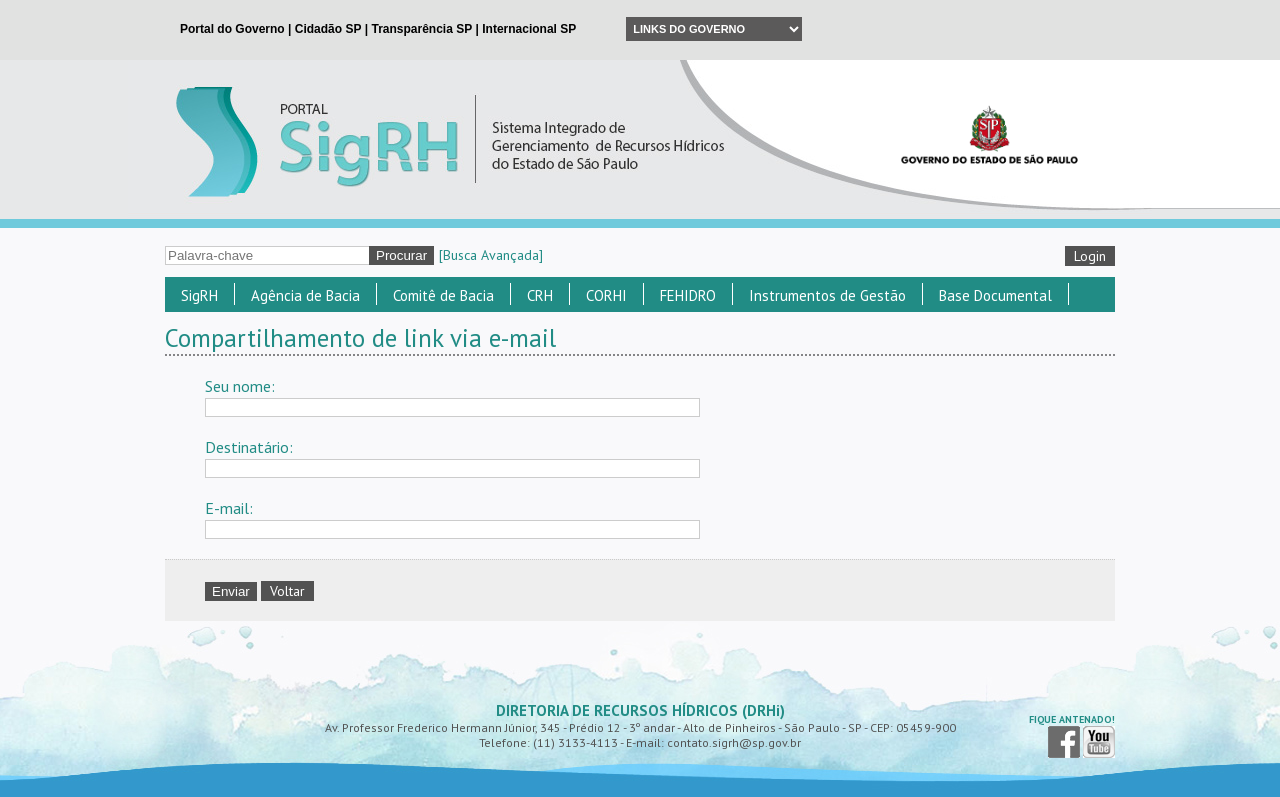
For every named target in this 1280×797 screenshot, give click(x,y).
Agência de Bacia (305, 295)
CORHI (606, 295)
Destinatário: (249, 447)
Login (1090, 256)
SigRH (199, 295)
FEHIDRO (688, 295)
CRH (540, 295)
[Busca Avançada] (491, 255)
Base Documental (995, 295)
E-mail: (229, 508)
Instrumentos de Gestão (827, 295)
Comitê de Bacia (443, 295)
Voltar (287, 591)
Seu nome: (240, 386)
